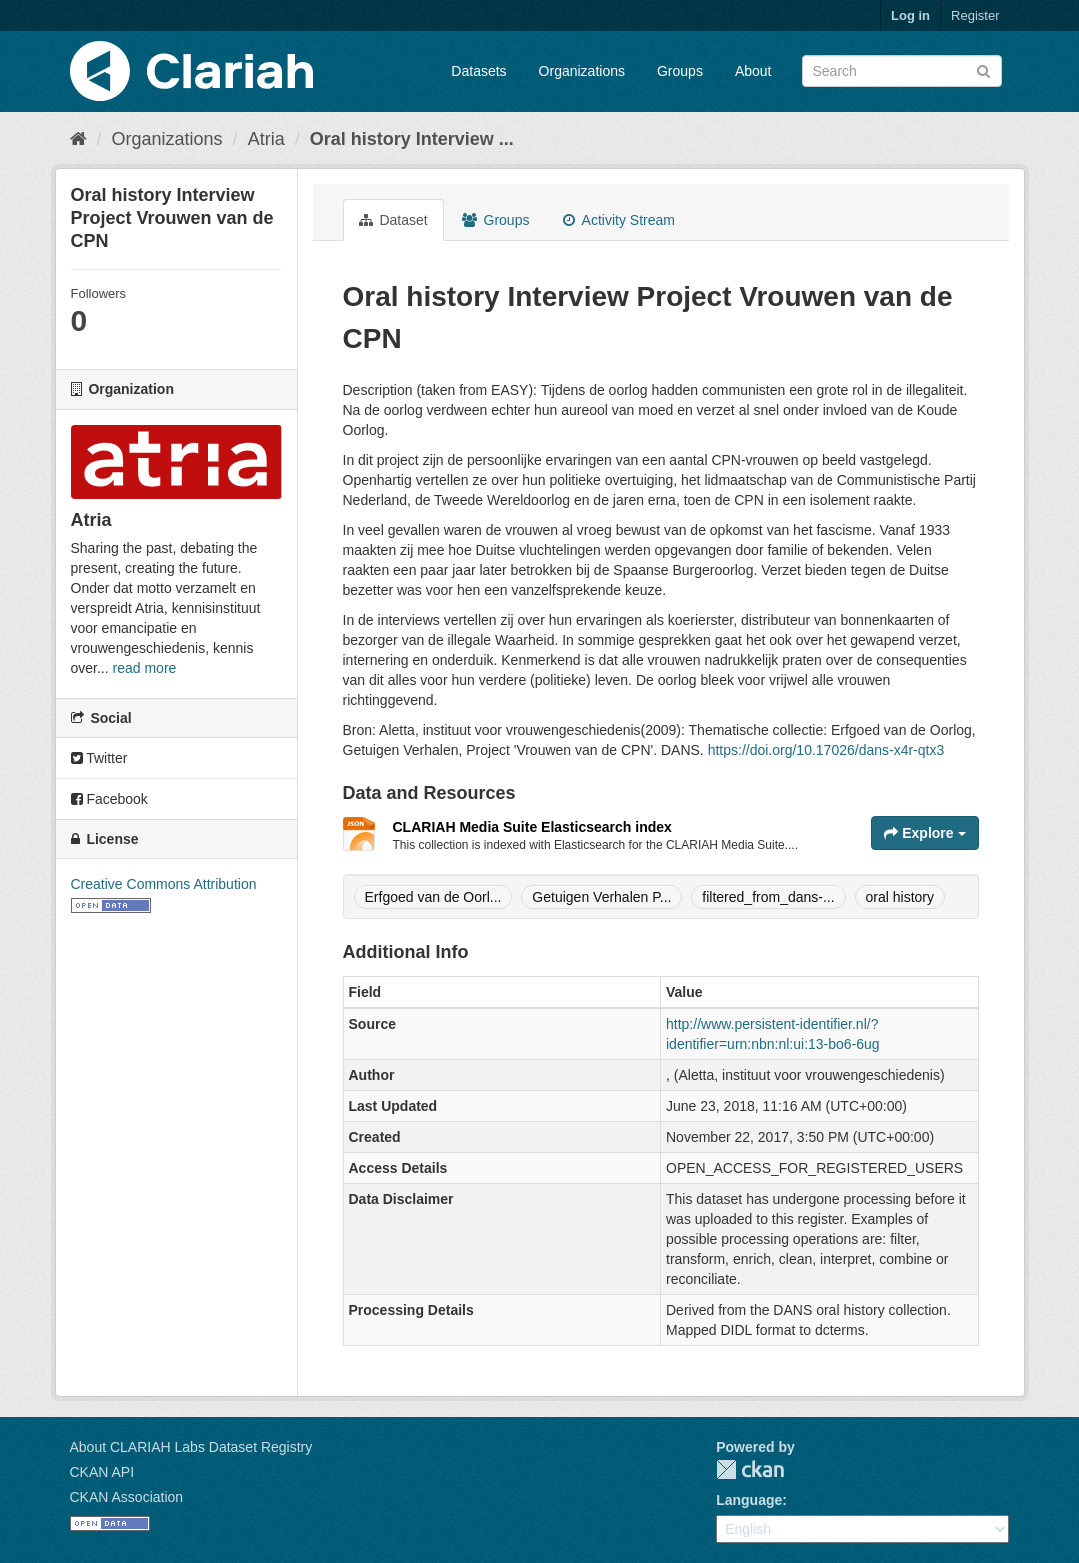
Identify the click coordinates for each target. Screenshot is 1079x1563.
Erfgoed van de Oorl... (433, 897)
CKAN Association (127, 1497)
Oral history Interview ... (412, 139)
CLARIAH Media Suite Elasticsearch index (532, 827)
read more (145, 668)
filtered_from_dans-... (768, 897)
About (753, 71)
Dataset (393, 220)
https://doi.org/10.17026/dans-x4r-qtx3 (826, 750)
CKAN (750, 1469)
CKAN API (102, 1472)
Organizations (582, 71)
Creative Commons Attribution (164, 884)
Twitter (99, 758)
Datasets (478, 71)
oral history (900, 897)
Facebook (109, 799)
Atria (266, 139)
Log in (910, 15)
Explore (924, 833)
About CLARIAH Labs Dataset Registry (191, 1447)
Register (975, 15)
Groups (680, 71)
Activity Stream (618, 220)
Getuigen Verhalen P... (601, 897)
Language (749, 1500)
